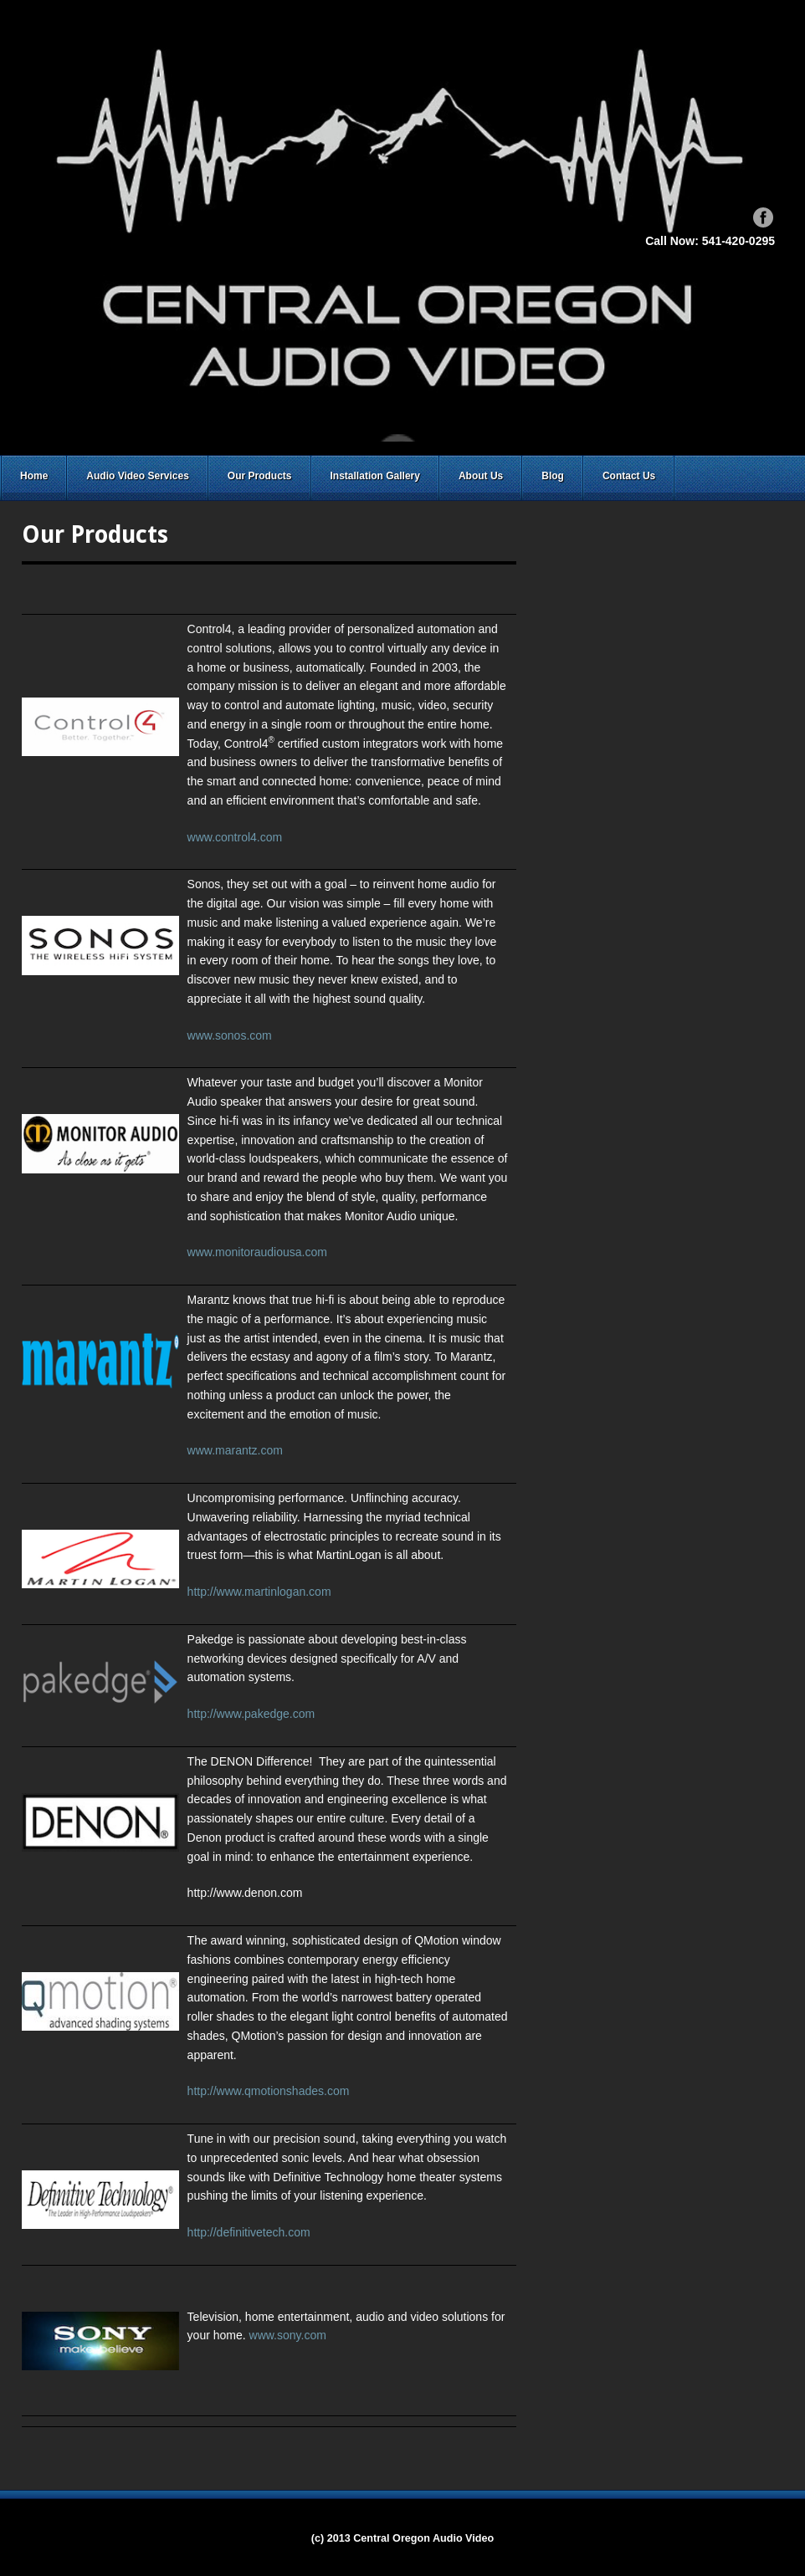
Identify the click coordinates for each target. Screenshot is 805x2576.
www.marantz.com (235, 1450)
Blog (552, 476)
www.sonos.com (229, 1035)
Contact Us (628, 476)
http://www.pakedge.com (251, 1713)
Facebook (763, 217)
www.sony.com (287, 2335)
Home (34, 476)
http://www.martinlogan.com (259, 1591)
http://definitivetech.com (248, 2232)
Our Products (260, 476)
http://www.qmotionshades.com (268, 2091)
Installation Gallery (375, 476)
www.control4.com (235, 837)
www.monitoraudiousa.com (257, 1252)
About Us (481, 476)
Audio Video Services (137, 476)
